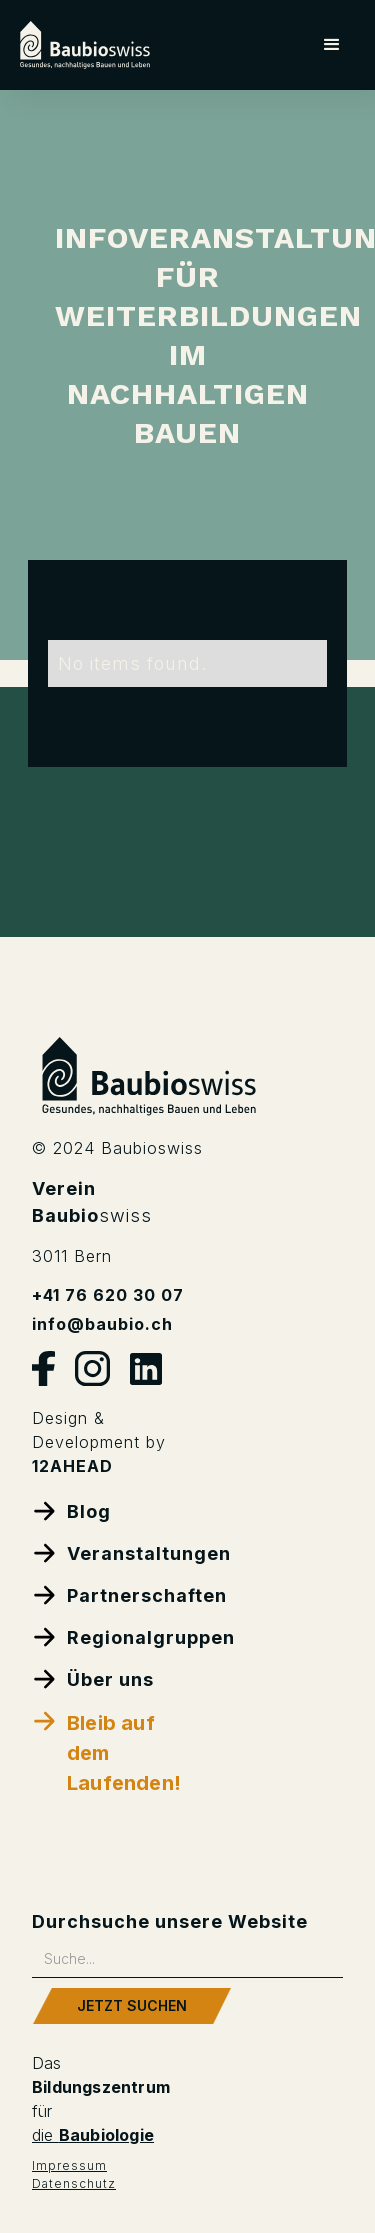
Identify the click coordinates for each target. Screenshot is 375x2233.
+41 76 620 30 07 (108, 1295)
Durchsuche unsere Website (170, 1921)
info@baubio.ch (102, 1324)
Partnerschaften (110, 1594)
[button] (332, 45)
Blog (71, 1510)
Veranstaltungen (110, 1552)
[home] (85, 45)
